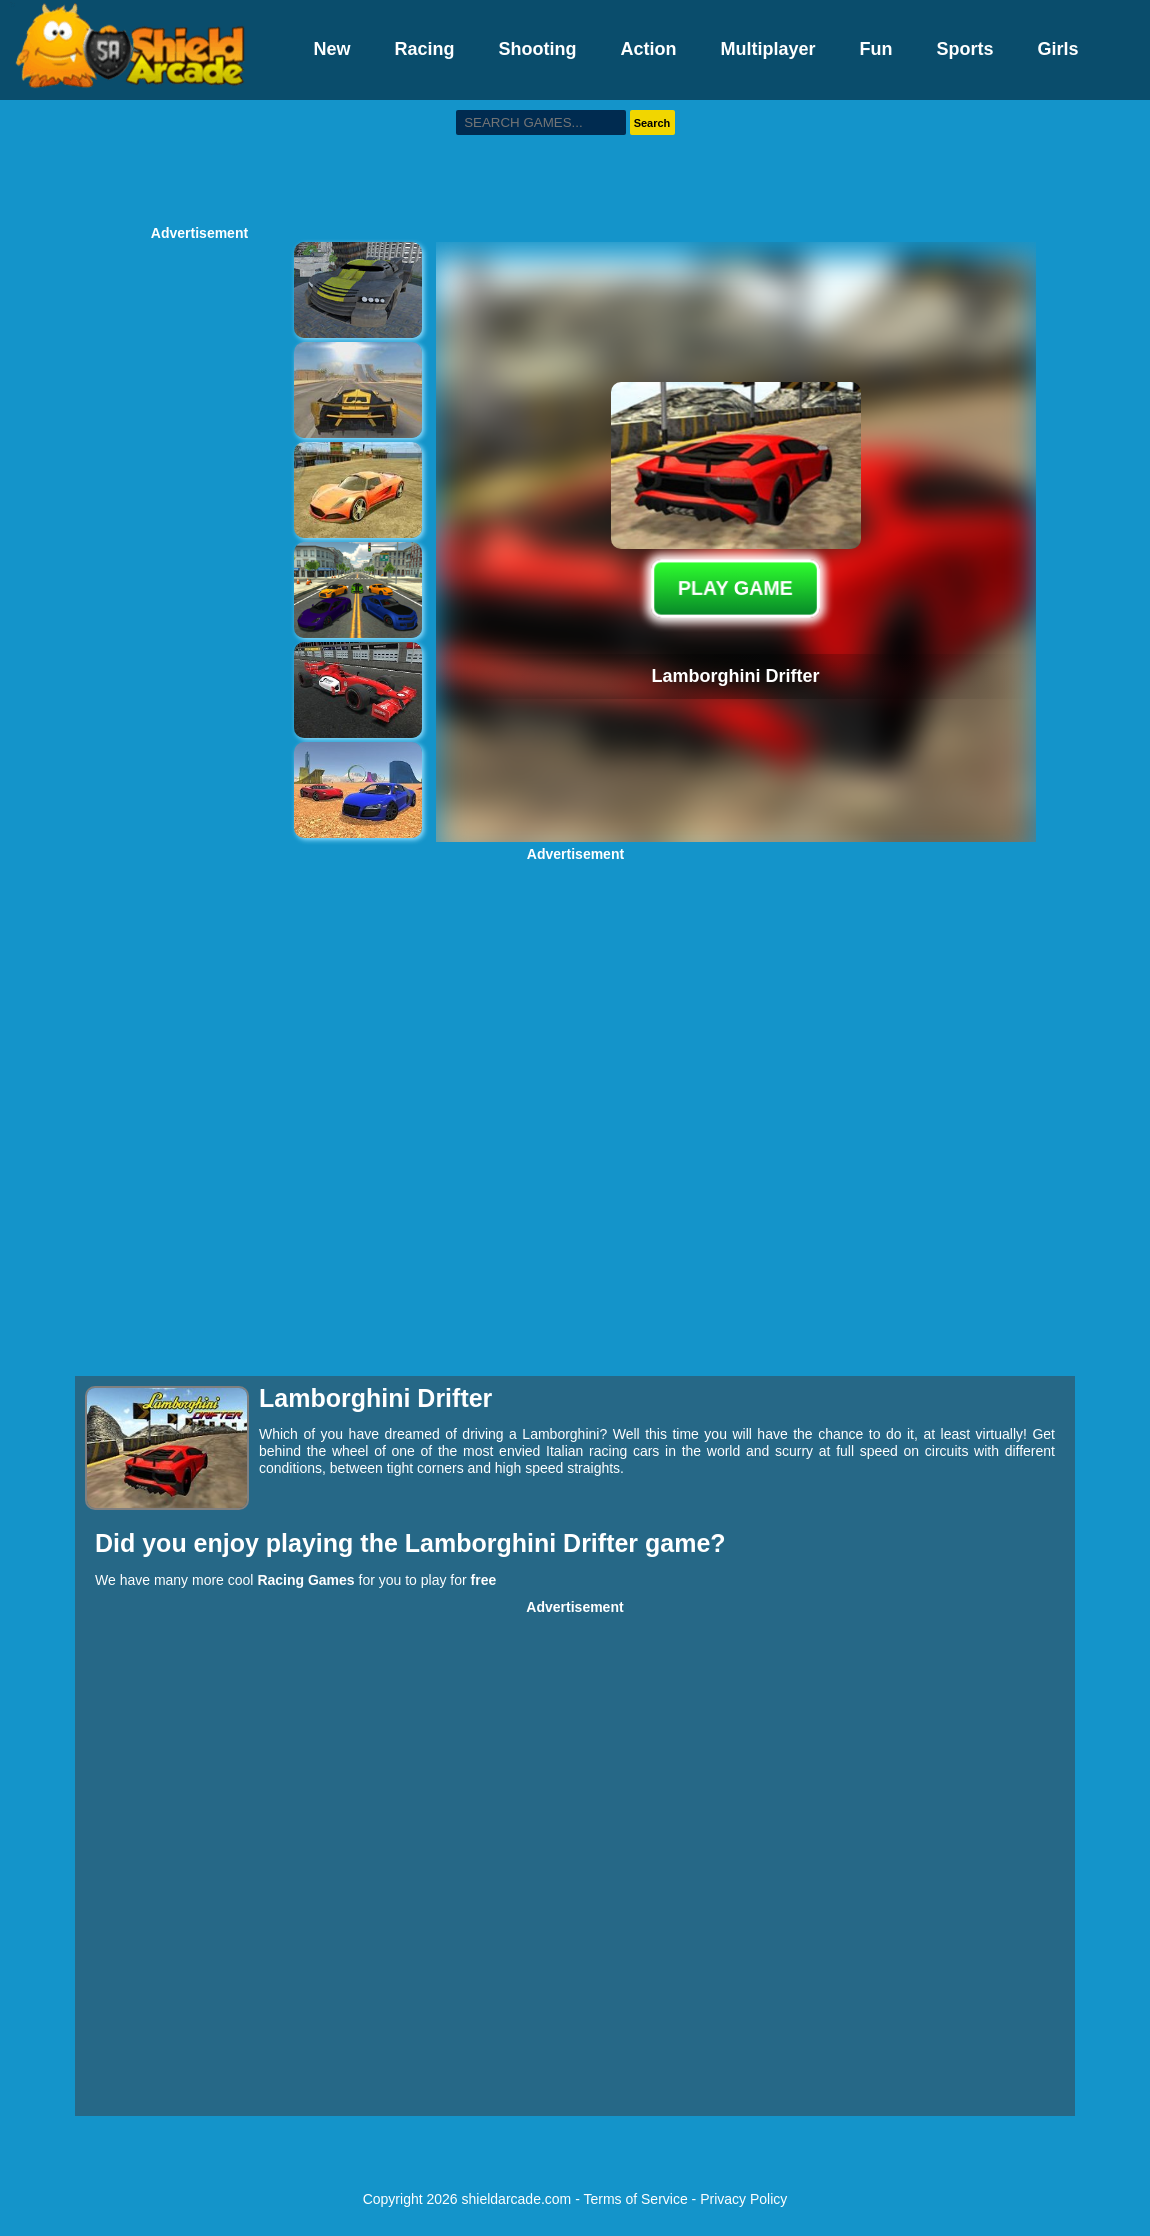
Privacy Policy (743, 2199)
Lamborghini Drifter (525, 1543)
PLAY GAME (735, 588)
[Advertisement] (575, 160)
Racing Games (305, 1580)
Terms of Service (635, 2199)
